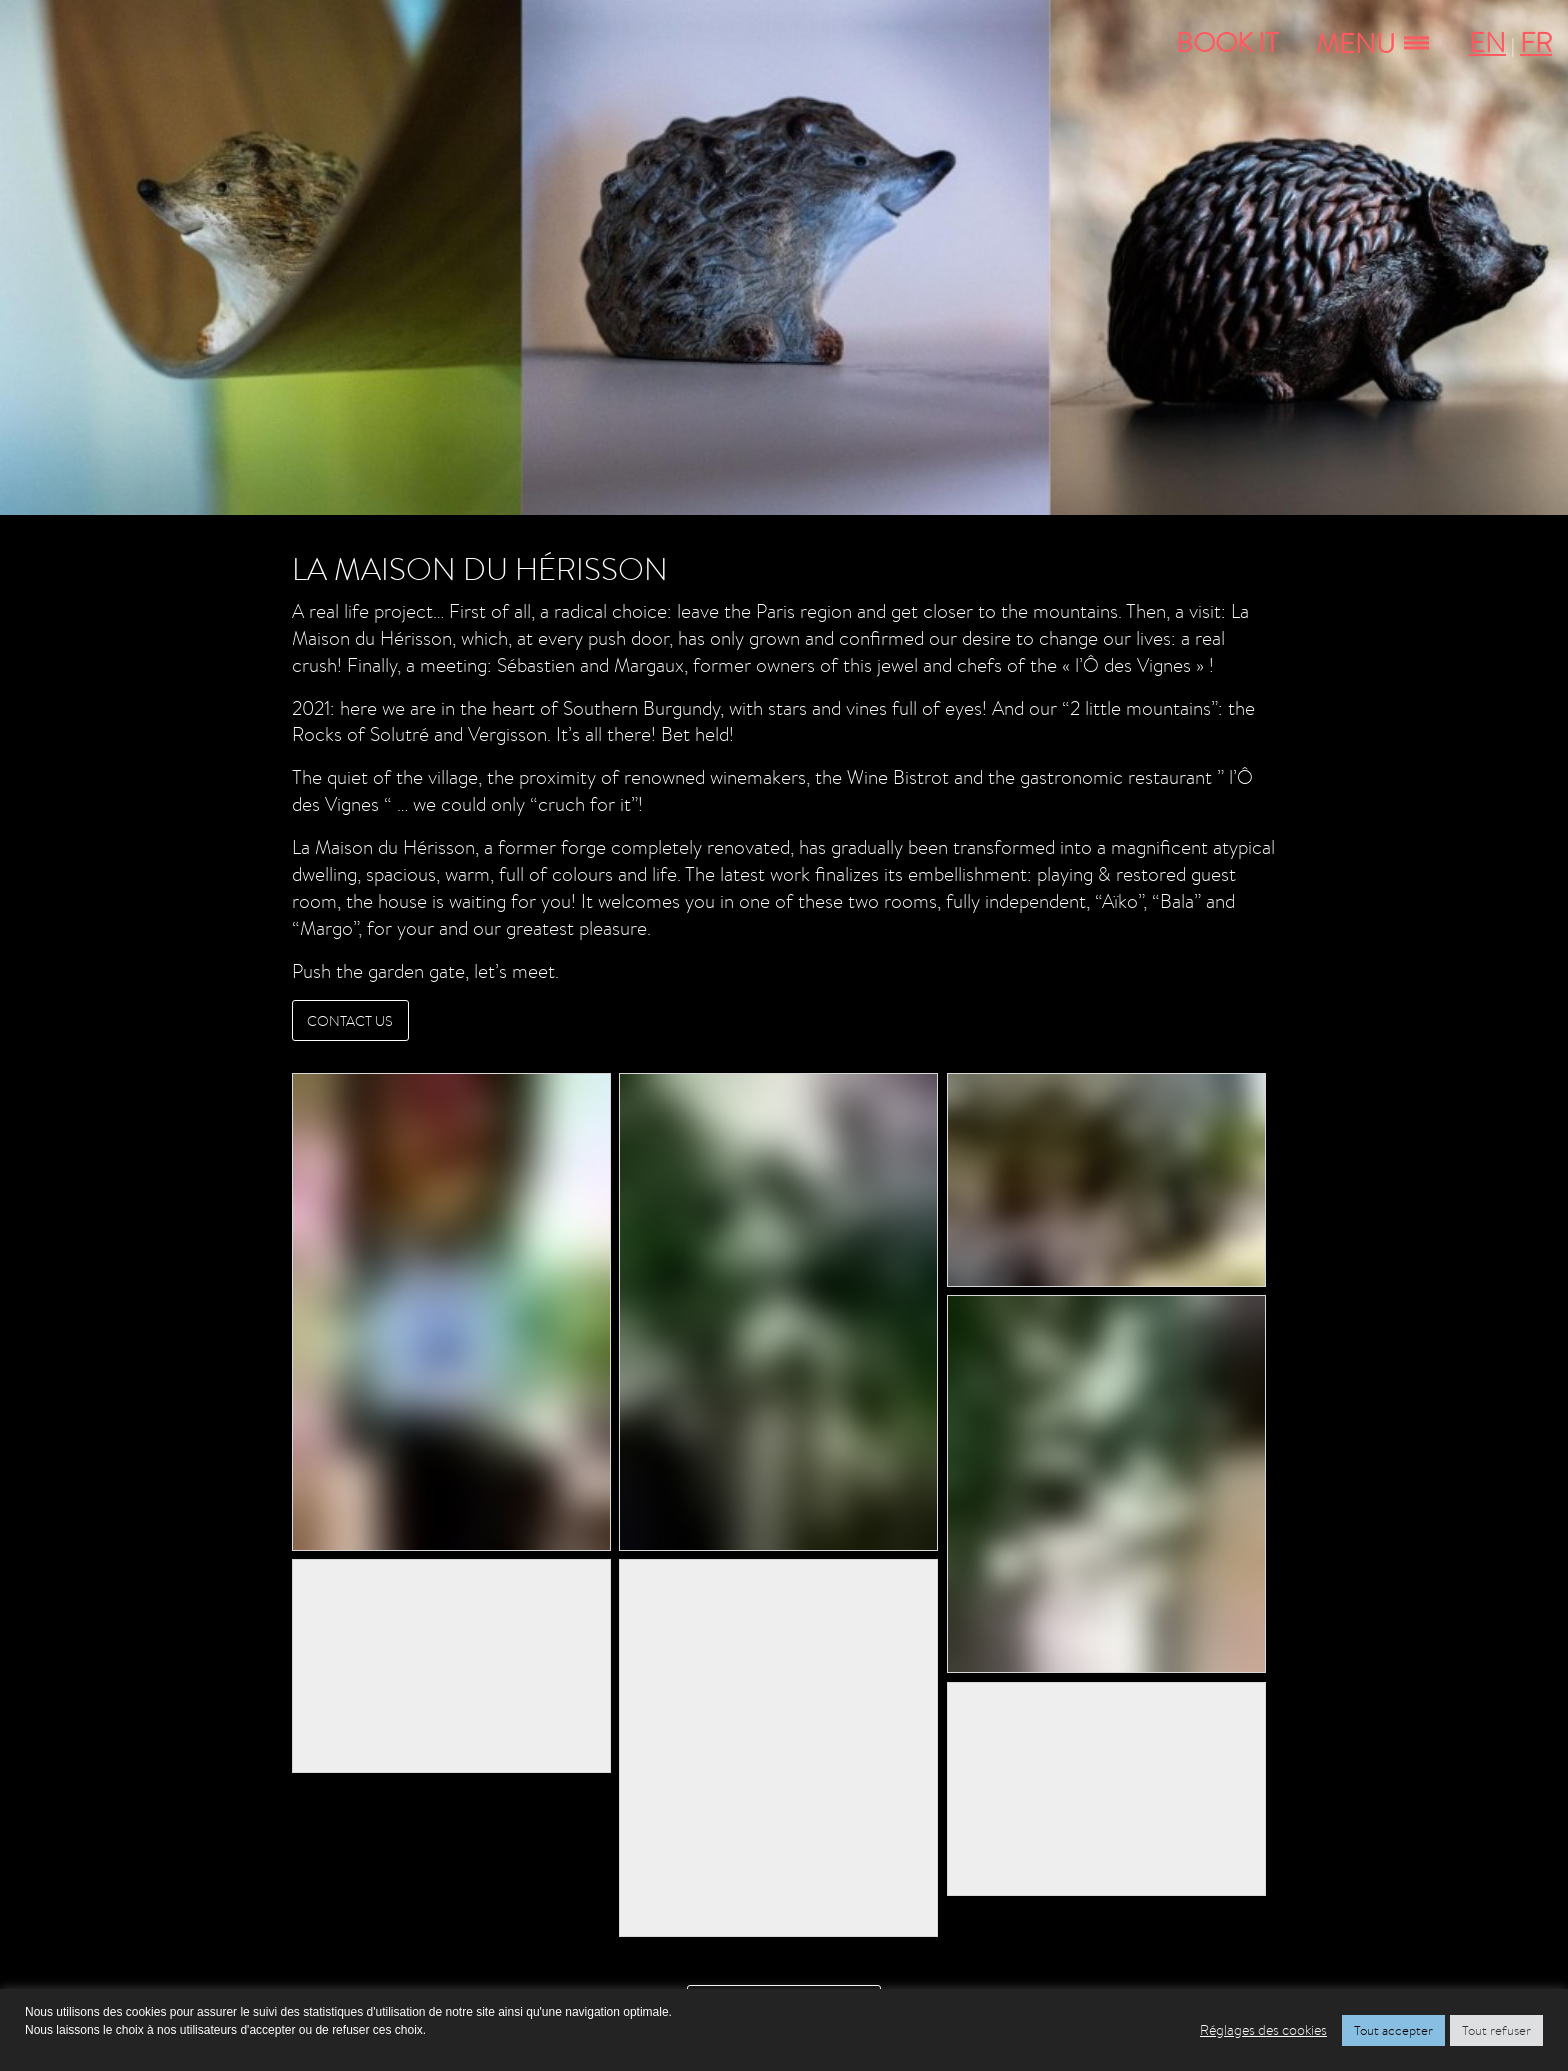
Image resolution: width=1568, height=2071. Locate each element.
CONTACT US (350, 1020)
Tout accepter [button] (1393, 2030)
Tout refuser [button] (1496, 2030)
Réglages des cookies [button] (1263, 2029)
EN (1487, 42)
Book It (1227, 42)
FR (1536, 42)
